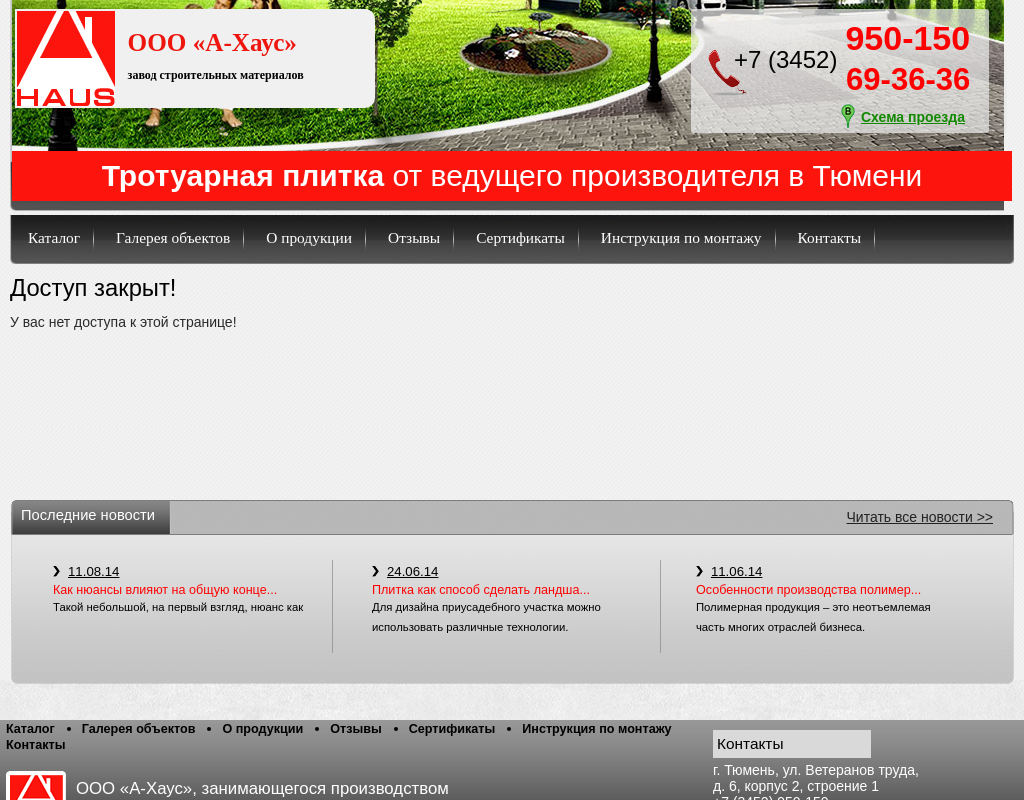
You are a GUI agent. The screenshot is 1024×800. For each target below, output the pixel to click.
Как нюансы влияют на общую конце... (165, 590)
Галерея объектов (173, 237)
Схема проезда (913, 117)
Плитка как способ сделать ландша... (481, 590)
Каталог (54, 237)
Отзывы (414, 237)
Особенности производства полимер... (808, 590)
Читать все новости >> (920, 517)
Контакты (830, 237)
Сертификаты (520, 237)
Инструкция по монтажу (681, 237)
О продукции (309, 237)
